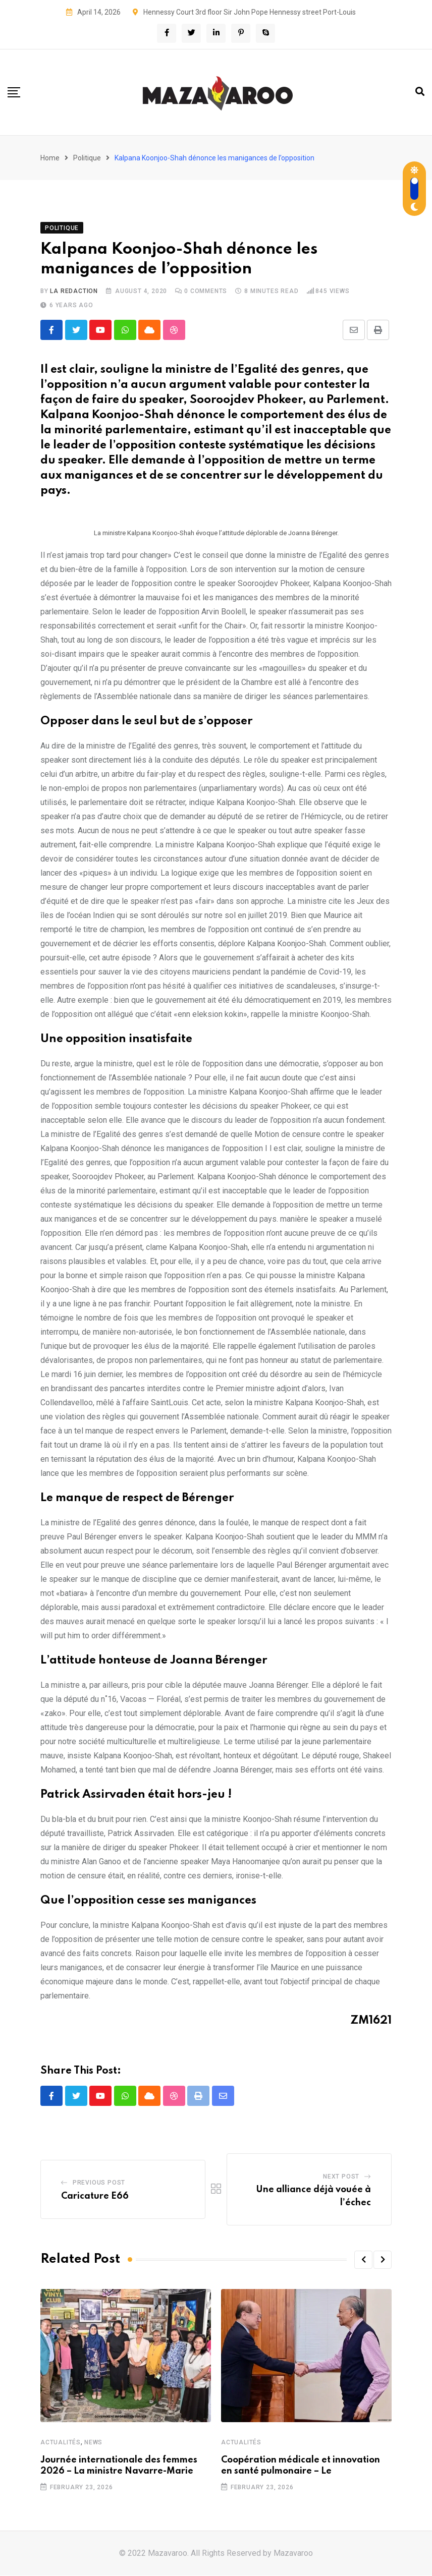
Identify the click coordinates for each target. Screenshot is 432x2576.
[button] (363, 2260)
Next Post (341, 2177)
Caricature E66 (95, 2196)
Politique (87, 158)
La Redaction (74, 291)
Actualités (60, 2442)
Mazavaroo (293, 2553)
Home (50, 158)
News (93, 2442)
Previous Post (99, 2183)
